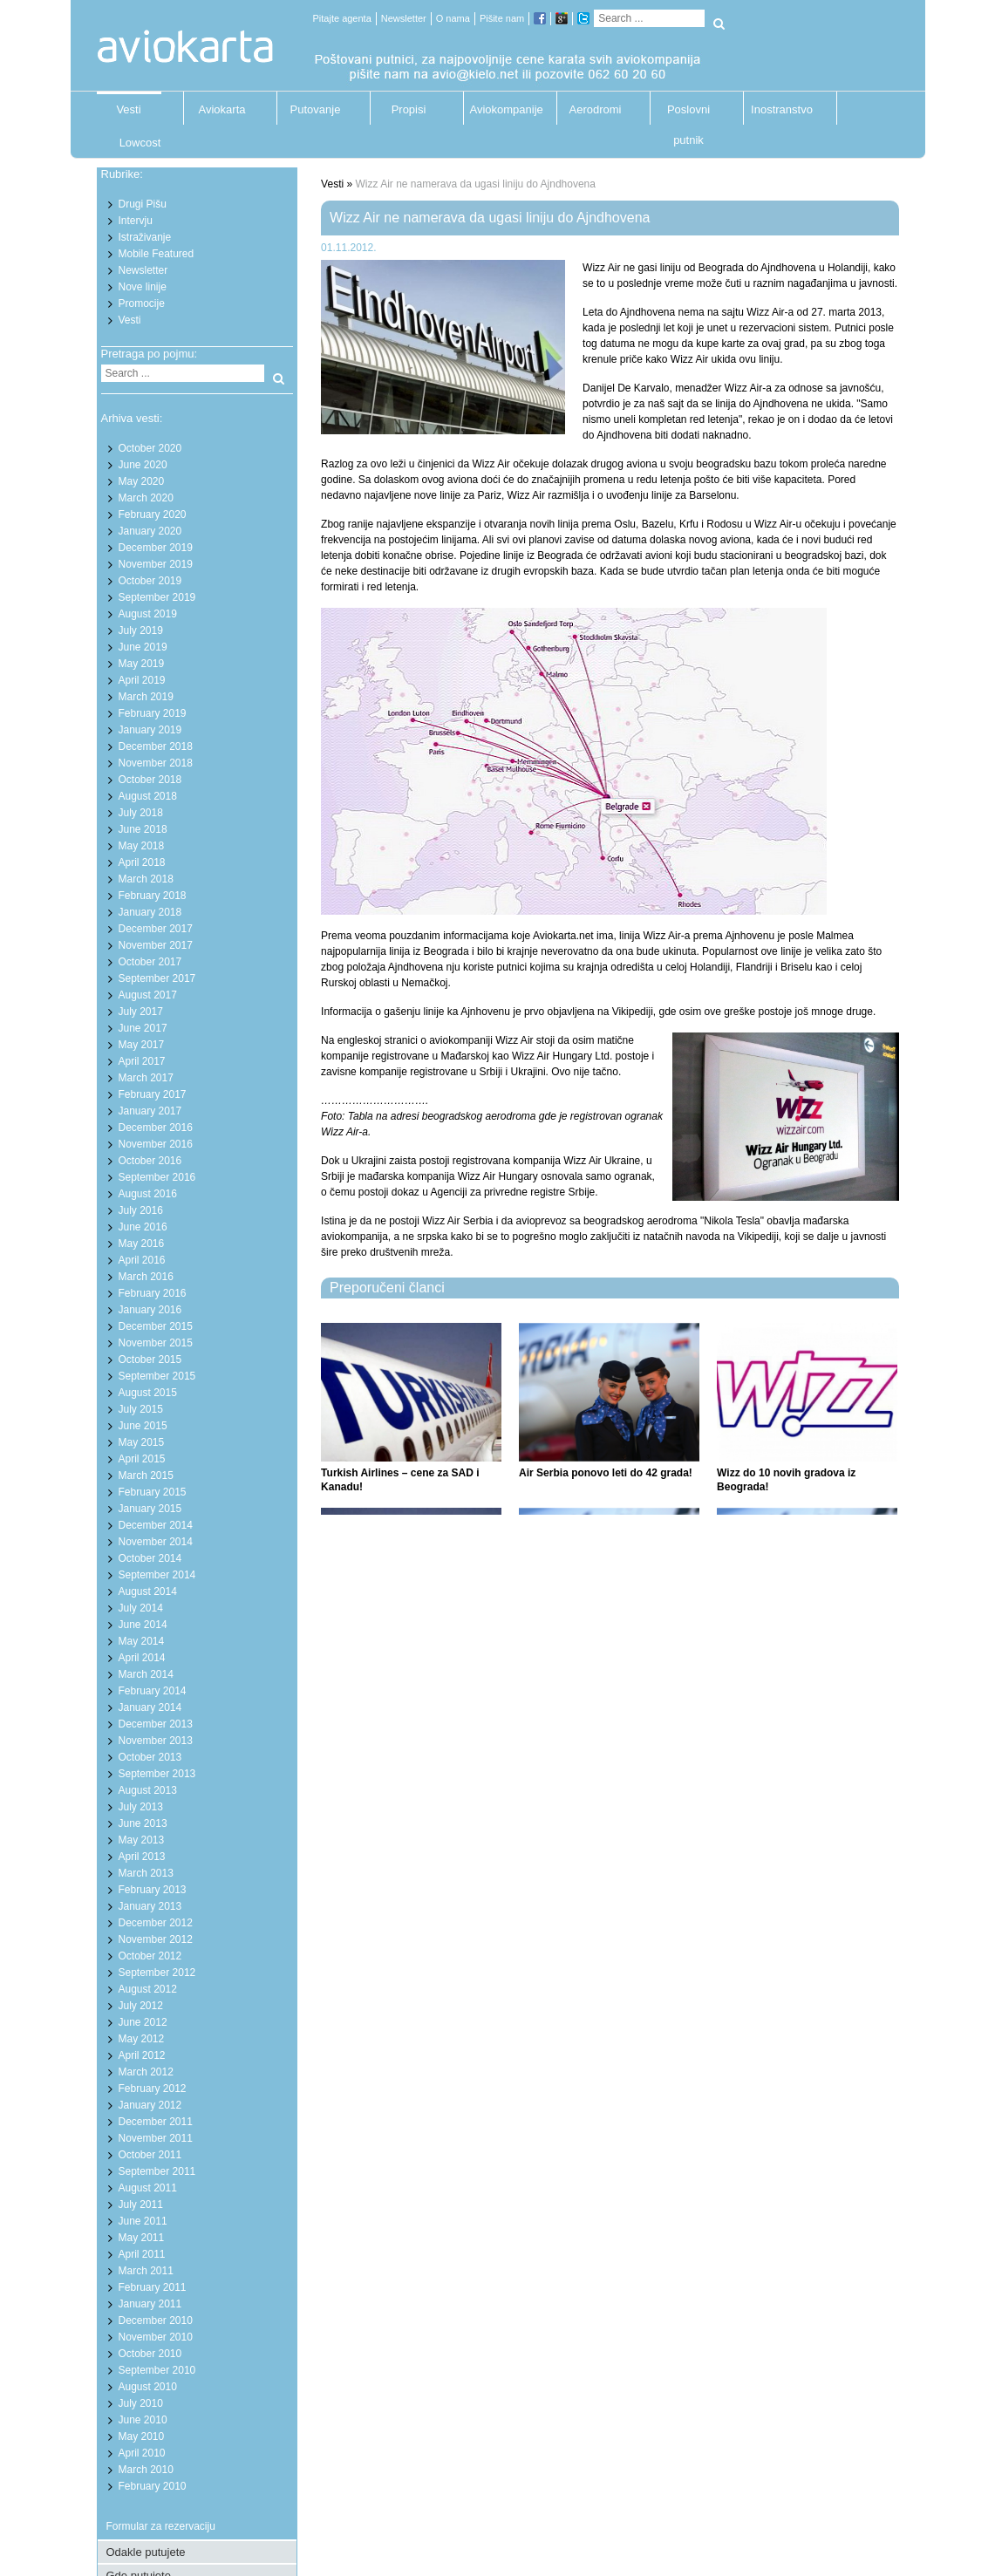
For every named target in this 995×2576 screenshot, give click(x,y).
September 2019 (157, 597)
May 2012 (142, 2039)
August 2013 (148, 1790)
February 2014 (153, 1691)
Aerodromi (595, 109)
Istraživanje (145, 237)
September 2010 (157, 2370)
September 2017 (157, 978)
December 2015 (156, 1326)
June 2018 (143, 829)
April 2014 (142, 1658)
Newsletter (403, 18)
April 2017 (142, 1061)
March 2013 (146, 1873)
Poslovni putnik (688, 114)
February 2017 (153, 1094)
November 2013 (156, 1740)
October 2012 (150, 1956)
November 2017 (156, 945)
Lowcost (140, 142)
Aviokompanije (502, 109)
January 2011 (150, 2304)
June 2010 (143, 2420)
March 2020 (146, 498)
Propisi (409, 109)
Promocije (142, 303)
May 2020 (142, 481)
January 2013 (150, 1906)
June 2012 (143, 2022)
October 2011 (150, 2155)
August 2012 (148, 1989)
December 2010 (156, 2320)
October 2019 (150, 581)
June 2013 (143, 1823)
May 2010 (142, 2436)
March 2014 (146, 1674)
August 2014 (148, 1591)
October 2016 (150, 1161)
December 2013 (156, 1724)
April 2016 (142, 1260)
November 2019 (156, 564)
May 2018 (142, 846)
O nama (453, 18)
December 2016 (156, 1127)
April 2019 (142, 680)
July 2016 (141, 1210)
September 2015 (157, 1376)
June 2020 (143, 465)
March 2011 (146, 2271)
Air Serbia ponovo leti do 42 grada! (605, 1473)
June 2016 (143, 1227)
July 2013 (141, 1807)
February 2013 (153, 1890)
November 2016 (156, 1144)
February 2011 (153, 2287)
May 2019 (142, 664)
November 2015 (156, 1343)
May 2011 (142, 2238)
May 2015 (142, 1442)
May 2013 (142, 1840)
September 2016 (157, 1177)
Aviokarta (222, 109)
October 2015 (150, 1359)
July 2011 (141, 2204)
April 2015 (142, 1459)
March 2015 (146, 1475)
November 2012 (156, 1939)
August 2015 (148, 1393)
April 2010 (142, 2453)
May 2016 (142, 1243)
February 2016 (153, 1293)
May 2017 (142, 1045)
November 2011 (156, 2138)
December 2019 (156, 548)
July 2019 (141, 630)
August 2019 (148, 614)
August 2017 (148, 995)
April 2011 (142, 2254)
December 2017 (156, 929)
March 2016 (146, 1277)
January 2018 (150, 912)
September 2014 (157, 1575)
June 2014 (143, 1625)
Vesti (128, 109)
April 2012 (142, 2055)
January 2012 (150, 2105)
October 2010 (150, 2354)
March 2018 (146, 879)
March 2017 (146, 1078)
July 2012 (141, 2006)
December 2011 (156, 2122)
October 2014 (150, 1558)
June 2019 (143, 647)
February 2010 (153, 2486)
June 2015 (143, 1426)
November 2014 (156, 1542)
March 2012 (146, 2072)
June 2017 (143, 1028)
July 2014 (141, 1608)
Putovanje (315, 109)
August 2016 (148, 1194)
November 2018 (156, 763)
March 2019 (146, 697)
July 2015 (141, 1409)
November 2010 (156, 2337)
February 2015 (153, 1492)
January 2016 (150, 1310)
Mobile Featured (156, 254)
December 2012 (156, 1923)
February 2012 (153, 2088)
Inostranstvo (782, 109)
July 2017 (141, 1011)
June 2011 (143, 2221)
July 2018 (141, 813)
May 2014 (142, 1641)
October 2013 (150, 1757)
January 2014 (150, 1707)
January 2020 (150, 531)
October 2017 (150, 962)
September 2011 (157, 2171)
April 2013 (142, 1856)
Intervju (136, 221)
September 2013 (157, 1774)
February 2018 (153, 895)
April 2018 (142, 862)
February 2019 (153, 713)
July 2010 (141, 2403)
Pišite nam (502, 18)
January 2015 (150, 1509)
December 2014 (156, 1525)
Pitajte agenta (342, 18)
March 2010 (146, 2470)
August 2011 (148, 2188)
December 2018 (156, 746)
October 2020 (150, 448)
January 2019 (150, 730)
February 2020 (153, 514)
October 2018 (150, 779)
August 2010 (148, 2387)
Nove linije (143, 287)
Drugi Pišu (143, 204)
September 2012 (157, 1972)
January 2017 (150, 1111)
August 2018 (148, 796)
